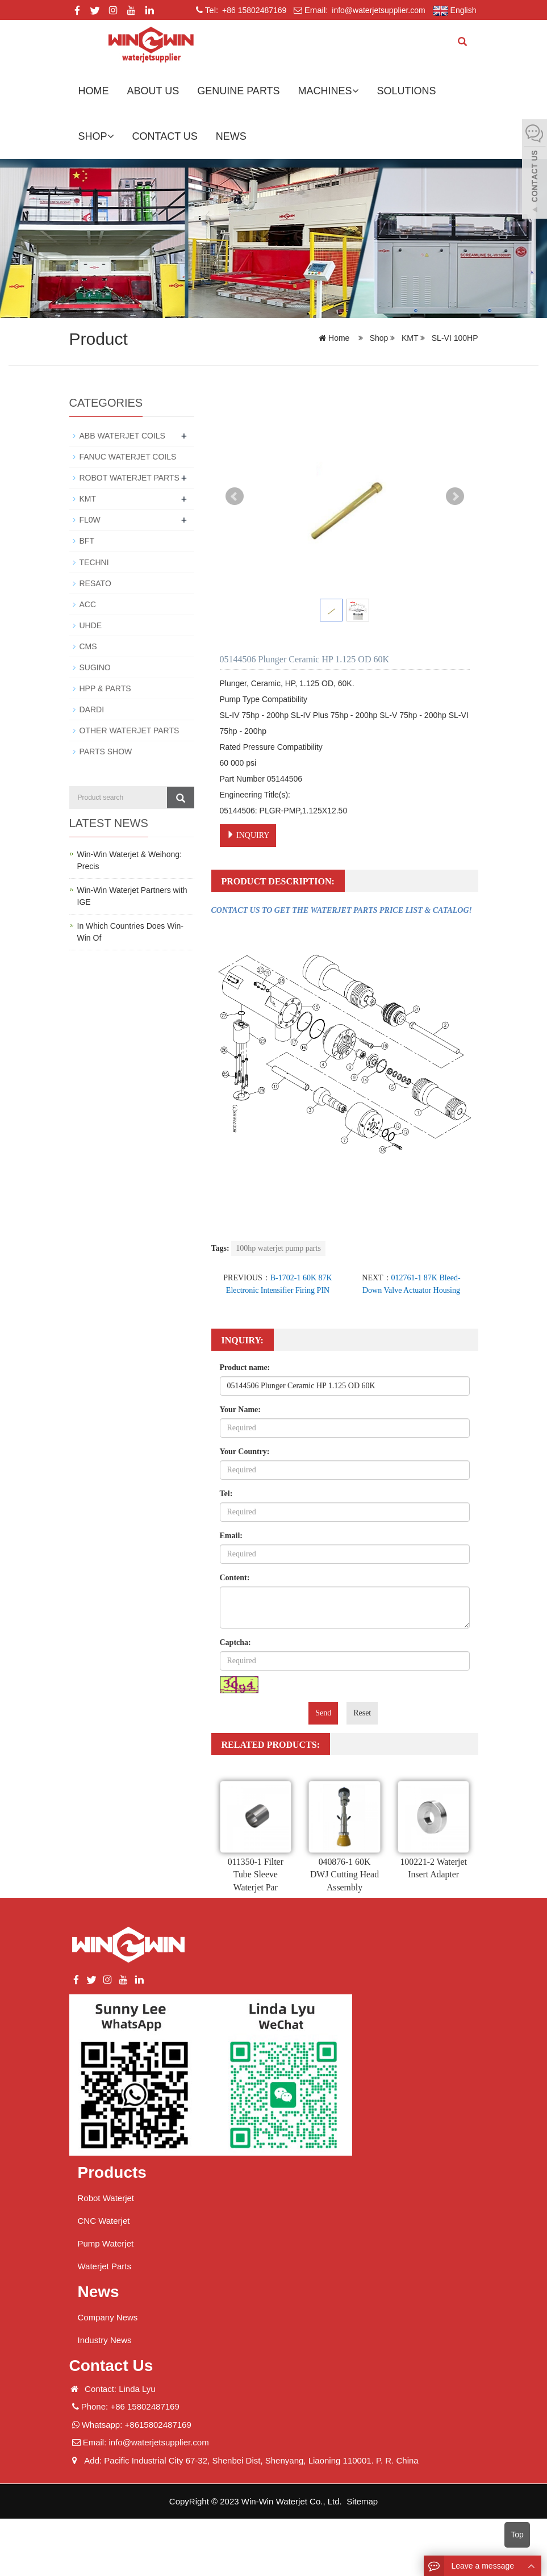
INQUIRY (248, 835)
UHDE (91, 624)
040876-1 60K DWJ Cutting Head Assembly (344, 1875)
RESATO (95, 582)
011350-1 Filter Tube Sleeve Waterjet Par (255, 1875)
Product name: (245, 1367)
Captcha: (235, 1642)
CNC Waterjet (104, 2221)
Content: (235, 1577)
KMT (409, 338)
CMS (88, 645)
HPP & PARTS (105, 687)
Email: (231, 1535)
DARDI (92, 708)
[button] (355, 91)
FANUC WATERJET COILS (128, 456)
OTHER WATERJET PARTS (129, 729)
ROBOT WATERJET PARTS (129, 477)
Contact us (165, 136)
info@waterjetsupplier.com (377, 10)
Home (93, 91)
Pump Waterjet (106, 2243)
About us (153, 91)
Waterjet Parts (104, 2266)
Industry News (105, 2340)
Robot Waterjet (106, 2198)
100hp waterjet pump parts (278, 1248)
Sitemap (362, 2501)
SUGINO (95, 666)
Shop (96, 136)
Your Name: (240, 1409)
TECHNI (94, 561)
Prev (235, 496)
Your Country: (245, 1451)
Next (455, 496)
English (455, 11)
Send (323, 1713)
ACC (88, 603)
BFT (87, 540)
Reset (362, 1713)
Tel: (226, 1493)
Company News (108, 2317)
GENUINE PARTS (238, 91)
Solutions (406, 91)
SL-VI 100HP (453, 338)
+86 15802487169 (253, 10)
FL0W (90, 519)
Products (112, 2172)
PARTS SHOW (106, 750)
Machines (328, 91)
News (231, 136)
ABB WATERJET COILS (122, 435)
